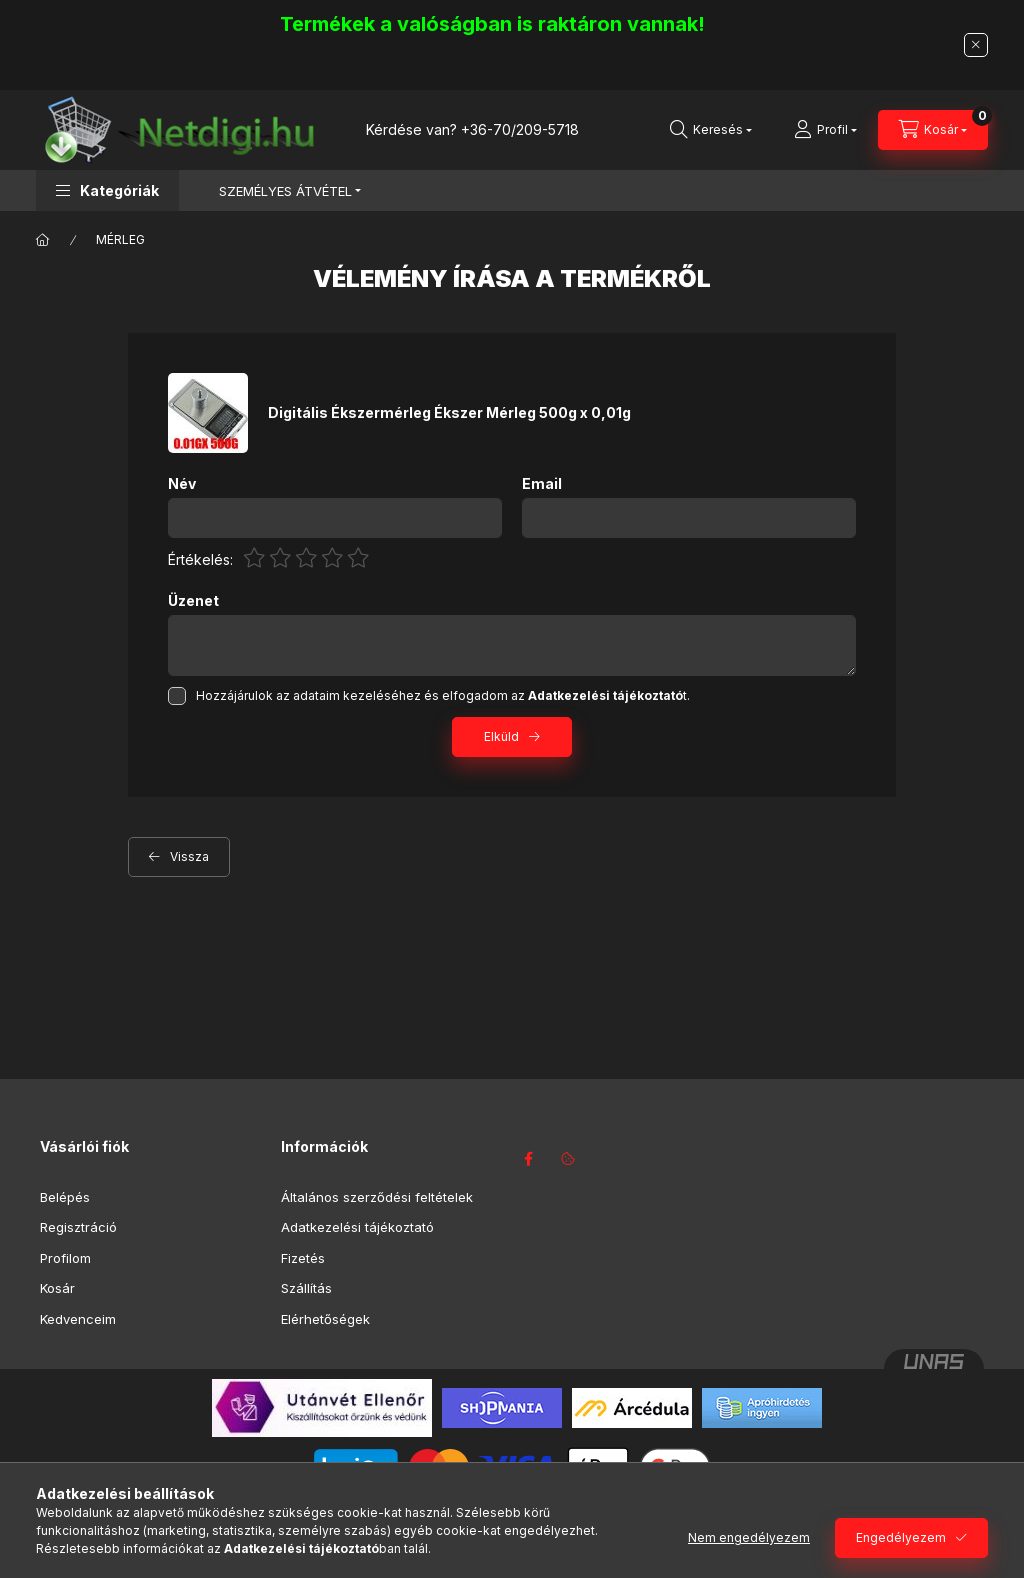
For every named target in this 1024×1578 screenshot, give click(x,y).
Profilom (65, 1258)
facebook (528, 1159)
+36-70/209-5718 (520, 129)
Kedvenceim (78, 1319)
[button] (107, 190)
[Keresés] (711, 130)
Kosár (57, 1288)
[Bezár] (976, 45)
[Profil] (825, 130)
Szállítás (306, 1288)
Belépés (65, 1197)
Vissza (189, 856)
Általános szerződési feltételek (377, 1197)
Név (182, 484)
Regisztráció (78, 1227)
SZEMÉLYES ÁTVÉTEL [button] (285, 191)
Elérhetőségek (325, 1319)
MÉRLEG (120, 239)
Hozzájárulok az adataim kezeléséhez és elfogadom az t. (443, 695)
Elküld (501, 736)
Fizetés (303, 1258)
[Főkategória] (43, 240)
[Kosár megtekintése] (933, 130)
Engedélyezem (901, 1537)
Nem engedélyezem (749, 1537)
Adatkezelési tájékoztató (357, 1227)
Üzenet (193, 601)
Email (542, 484)
